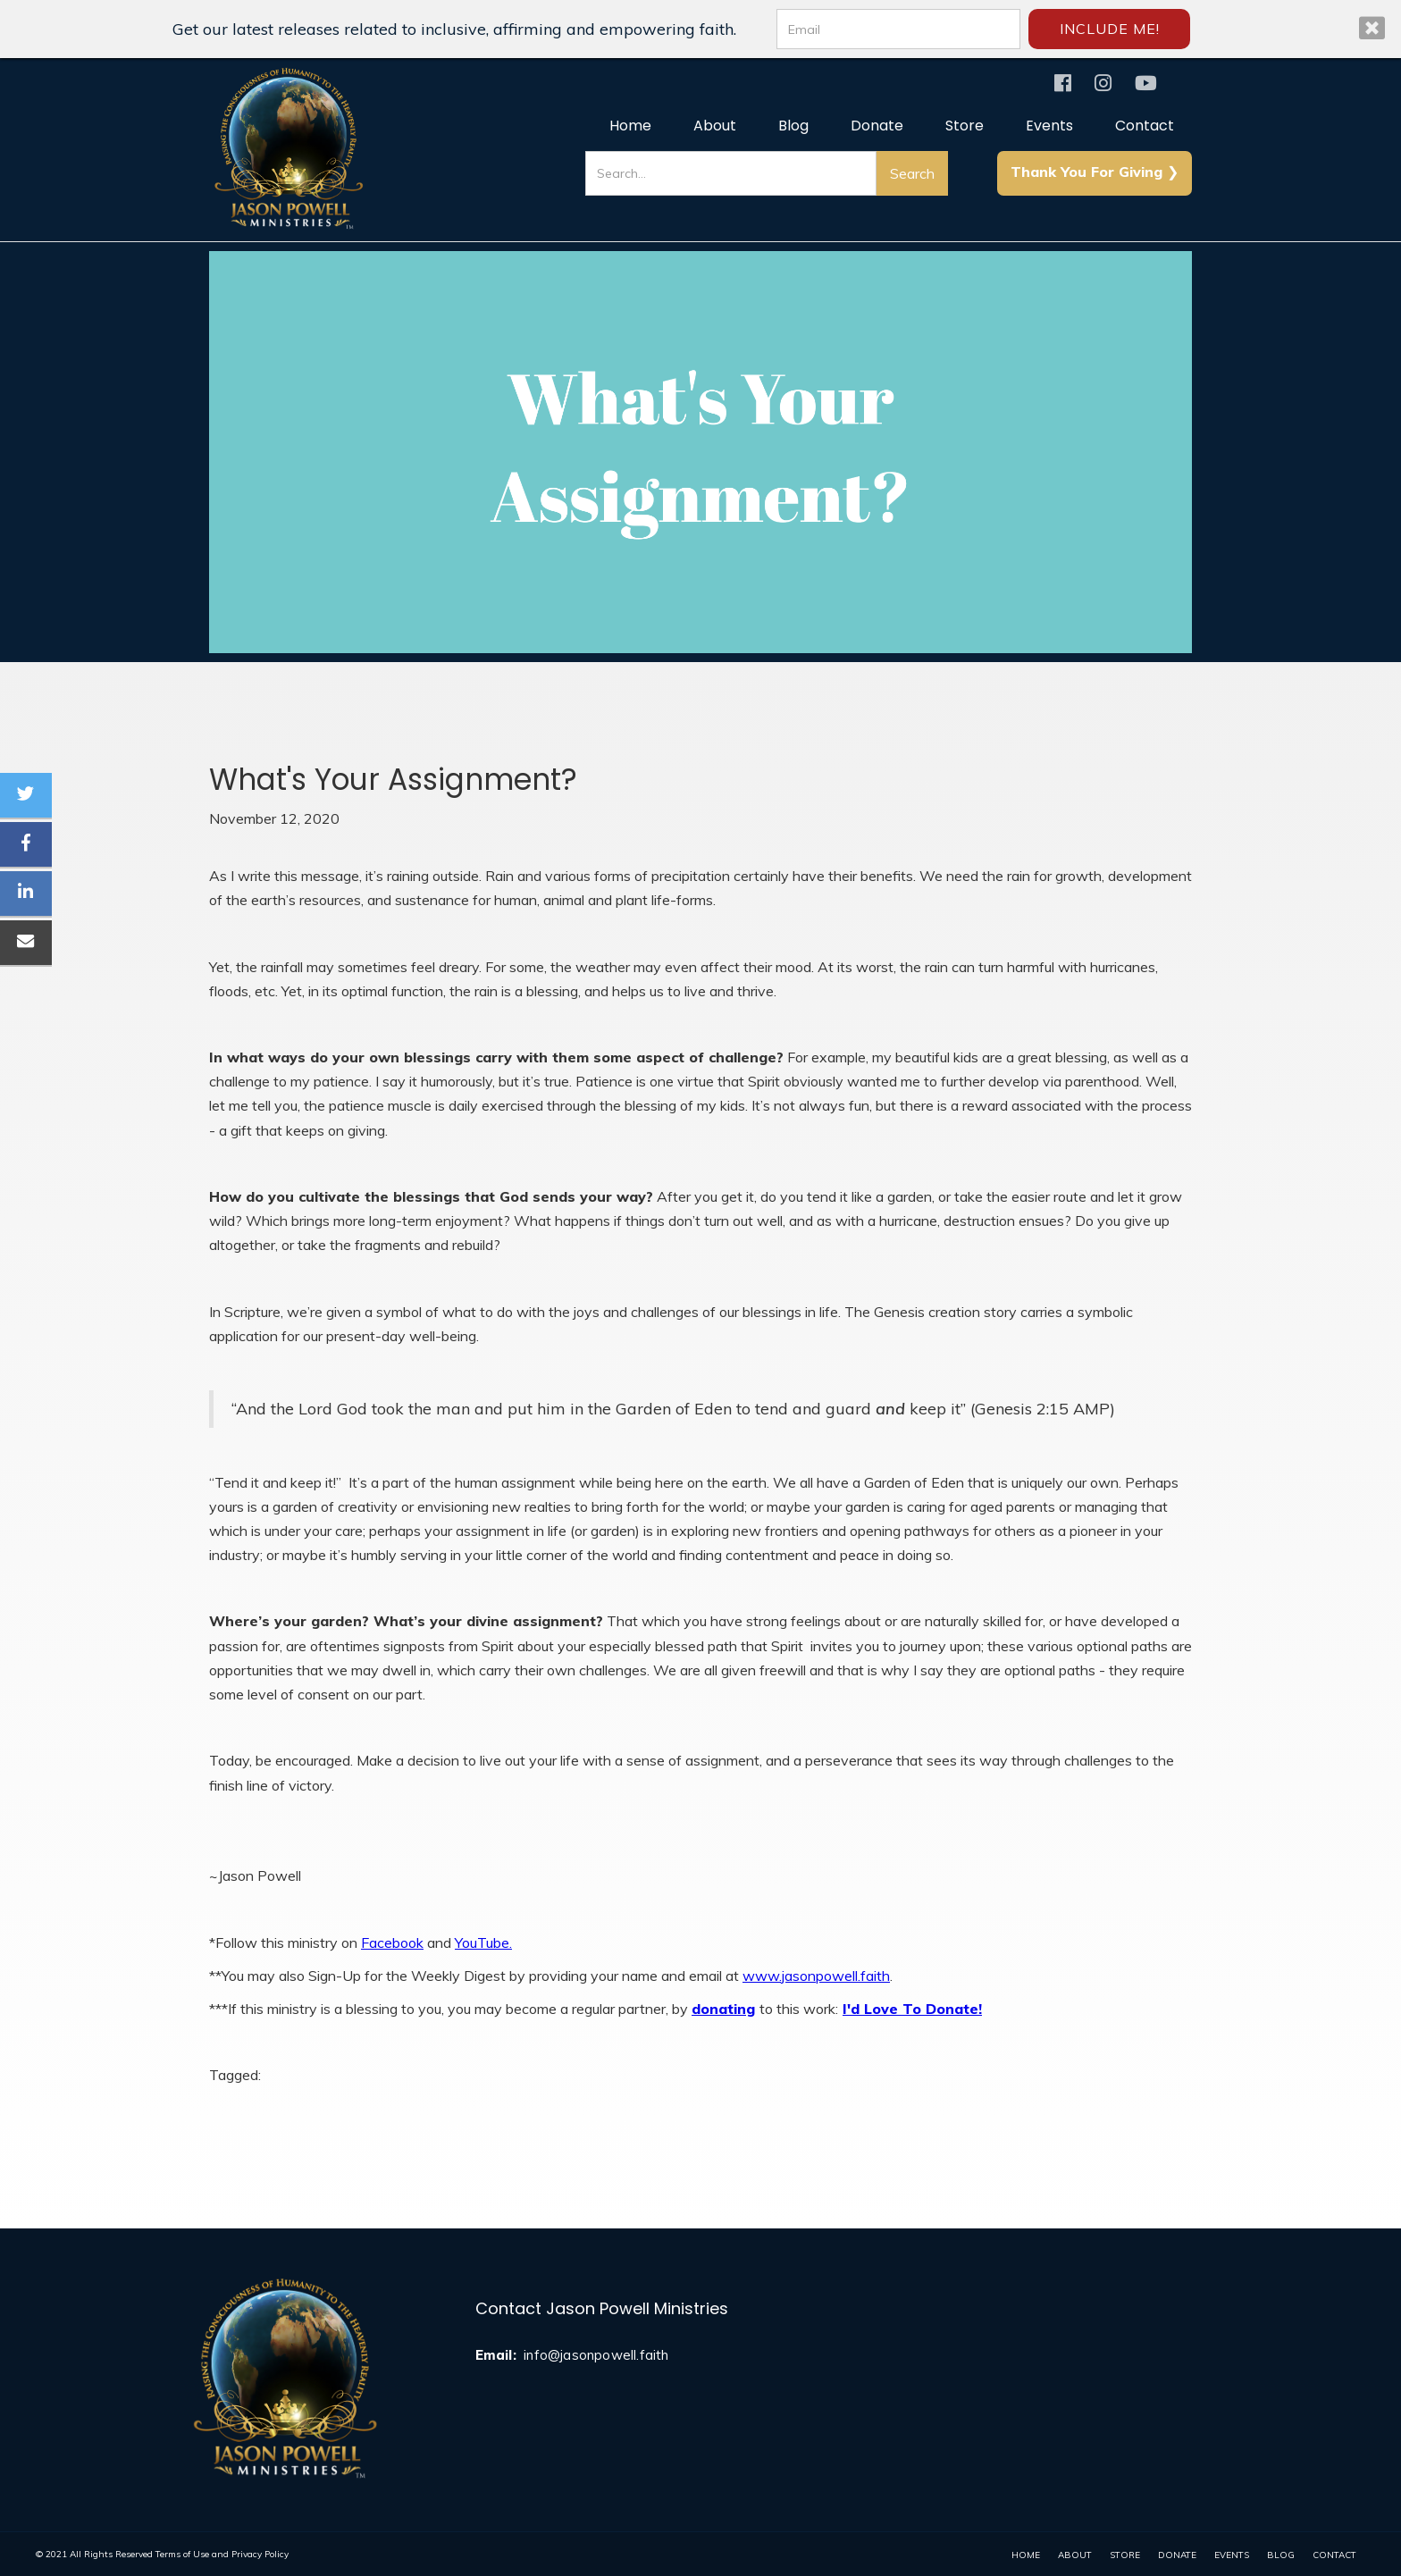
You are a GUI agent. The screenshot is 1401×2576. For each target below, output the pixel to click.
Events (1049, 125)
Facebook (392, 1942)
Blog (793, 125)
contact (1334, 2555)
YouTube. (483, 1942)
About (714, 125)
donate (1177, 2555)
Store (964, 125)
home (1025, 2555)
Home (630, 125)
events (1231, 2555)
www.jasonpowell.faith (816, 1975)
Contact (1144, 125)
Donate (877, 125)
